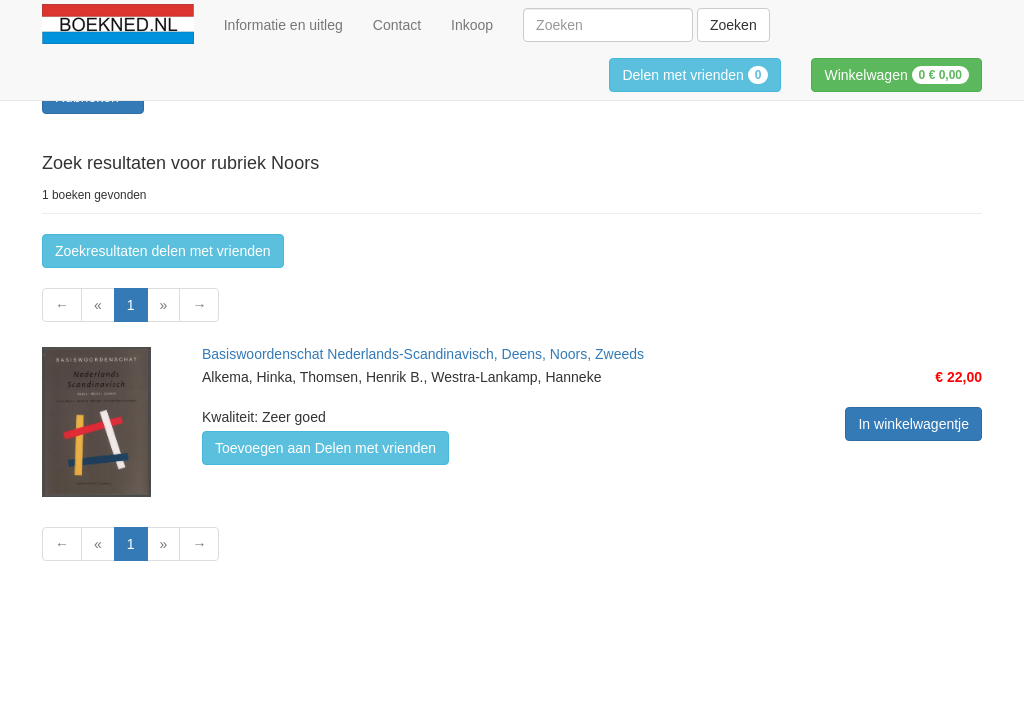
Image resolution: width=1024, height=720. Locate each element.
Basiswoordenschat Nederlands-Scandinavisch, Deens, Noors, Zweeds (423, 354)
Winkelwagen (896, 75)
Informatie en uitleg (283, 25)
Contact (397, 25)
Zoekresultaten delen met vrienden (163, 251)
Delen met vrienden (695, 75)
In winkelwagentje (913, 424)
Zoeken (733, 25)
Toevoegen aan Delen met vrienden (325, 448)
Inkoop (472, 25)
